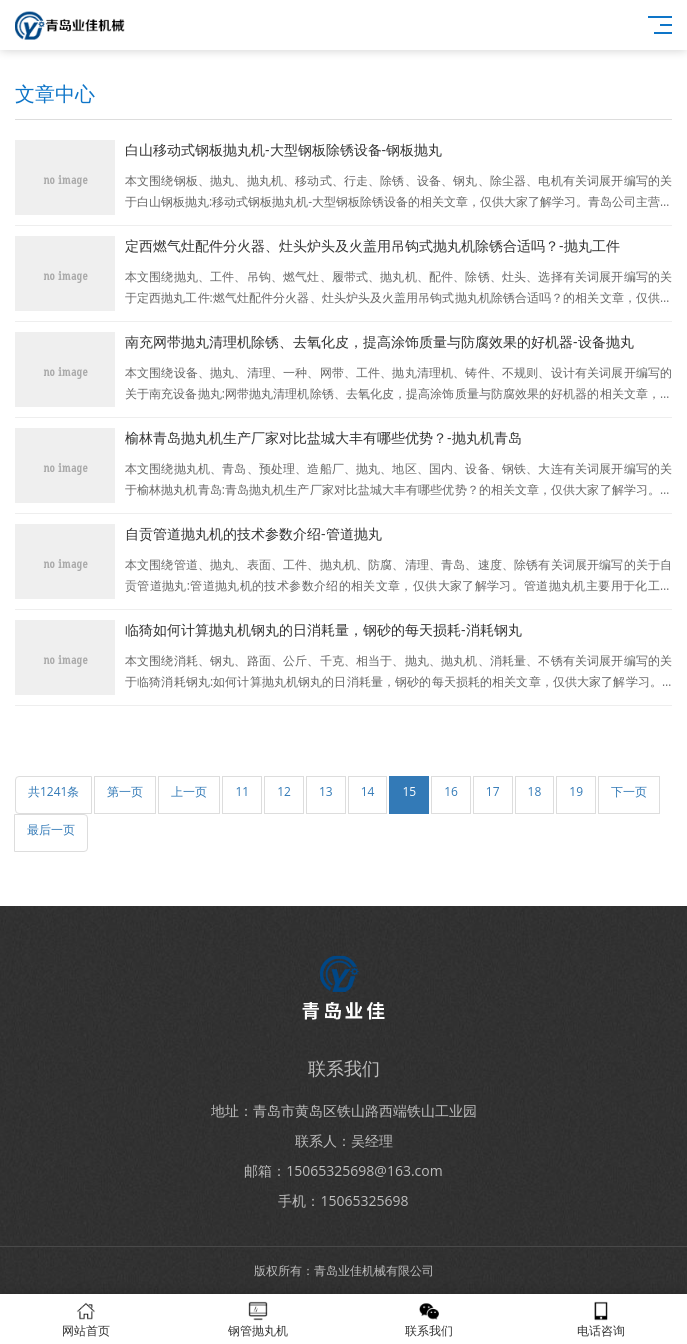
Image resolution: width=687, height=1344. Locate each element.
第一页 (125, 791)
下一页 (629, 791)
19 (576, 791)
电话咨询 (601, 1320)
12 (284, 791)
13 (326, 791)
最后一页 (51, 829)
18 (535, 791)
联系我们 (430, 1320)
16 (451, 791)
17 (493, 791)
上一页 (189, 791)
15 (409, 791)
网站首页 (86, 1320)
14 (368, 791)
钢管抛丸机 (258, 1320)
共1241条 (53, 791)
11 (242, 791)
